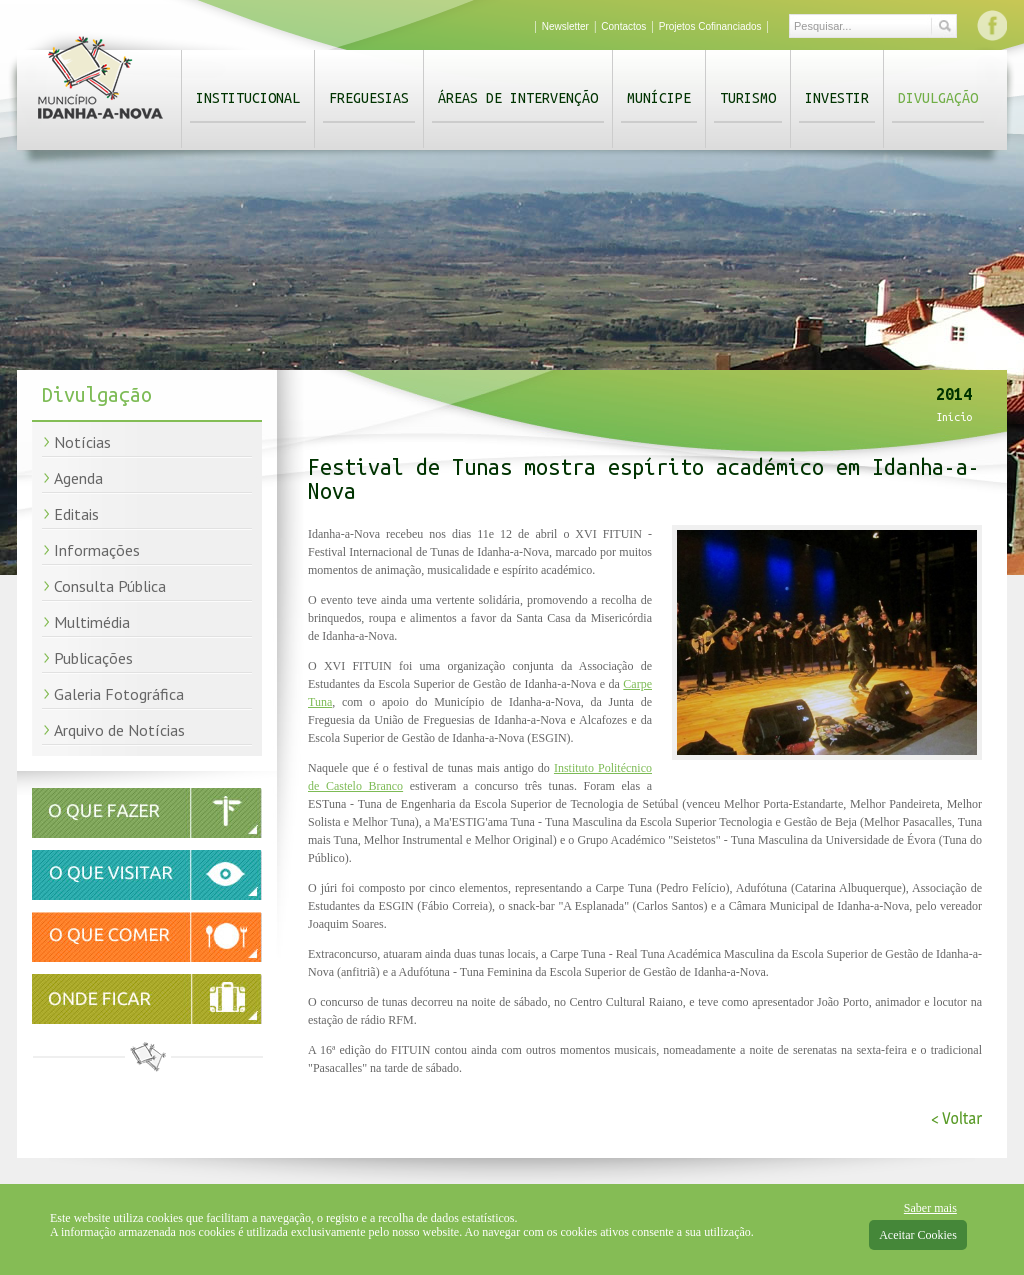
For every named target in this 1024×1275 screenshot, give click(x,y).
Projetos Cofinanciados (710, 26)
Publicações (93, 658)
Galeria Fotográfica (119, 694)
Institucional (248, 98)
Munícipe (659, 98)
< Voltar (956, 1118)
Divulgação (938, 98)
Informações (97, 550)
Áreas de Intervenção (518, 98)
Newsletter (565, 26)
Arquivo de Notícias (119, 730)
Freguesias (369, 98)
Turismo (748, 98)
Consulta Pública (110, 586)
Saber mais (930, 1208)
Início (954, 417)
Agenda (78, 478)
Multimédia (92, 622)
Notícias (82, 442)
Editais (76, 514)
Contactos (623, 26)
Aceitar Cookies (918, 1235)
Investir (837, 98)
